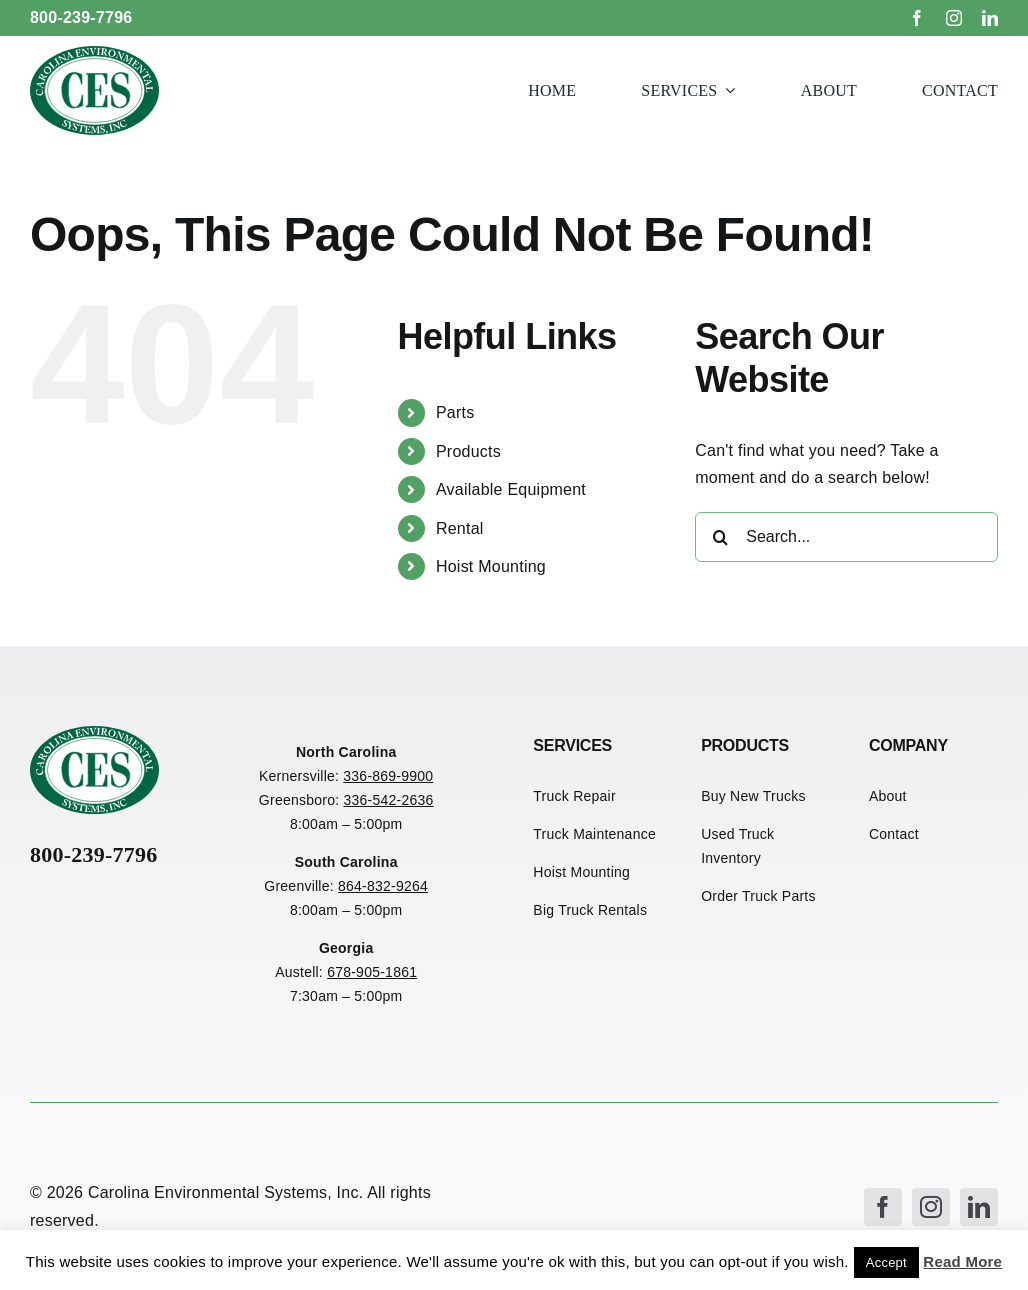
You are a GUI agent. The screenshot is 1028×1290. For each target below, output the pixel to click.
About (888, 796)
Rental (460, 528)
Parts (455, 412)
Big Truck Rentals (590, 910)
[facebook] (917, 18)
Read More (962, 1261)
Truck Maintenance (594, 834)
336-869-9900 (388, 776)
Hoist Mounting (491, 566)
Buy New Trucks (753, 796)
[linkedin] (990, 18)
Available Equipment (511, 489)
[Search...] (846, 537)
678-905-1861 (372, 972)
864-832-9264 (383, 886)
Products (468, 451)
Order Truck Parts (758, 896)
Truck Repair (574, 796)
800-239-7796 (81, 17)
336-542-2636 (388, 800)
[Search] (720, 537)
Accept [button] (886, 1262)
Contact (894, 834)
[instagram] (954, 18)
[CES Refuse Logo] (94, 53)
